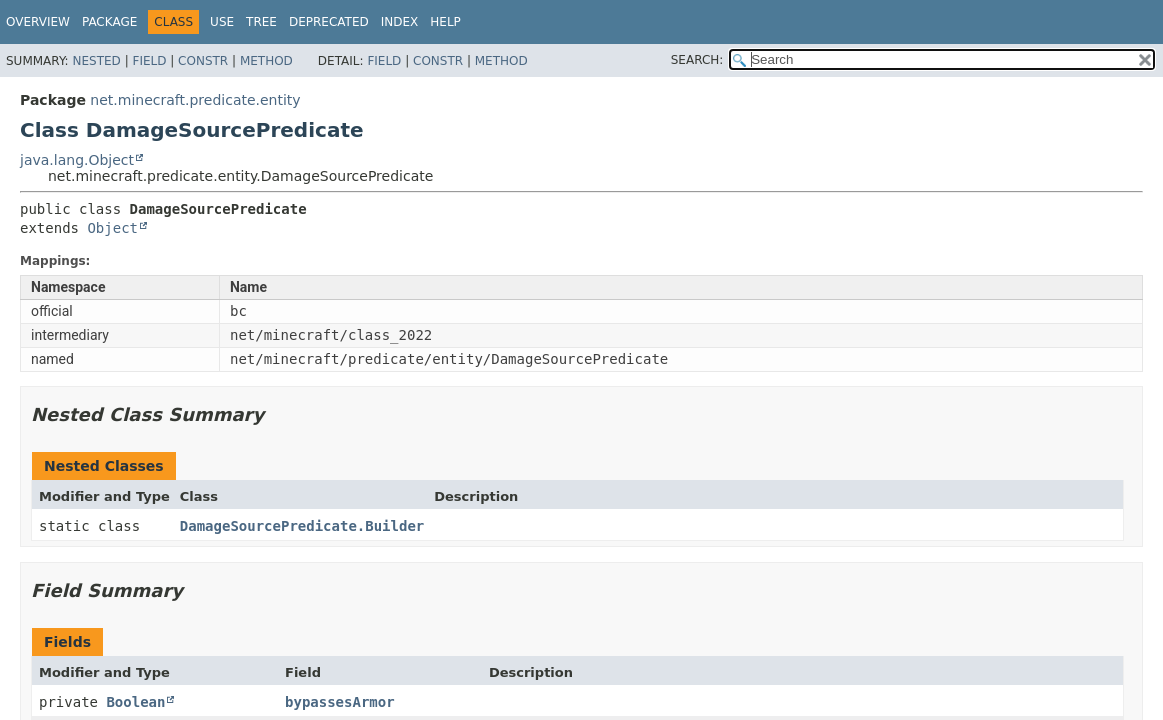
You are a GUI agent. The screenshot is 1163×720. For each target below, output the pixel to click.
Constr (203, 61)
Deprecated (329, 22)
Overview (38, 22)
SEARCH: (697, 60)
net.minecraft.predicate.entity (195, 100)
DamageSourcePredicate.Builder (302, 526)
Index (400, 22)
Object (112, 228)
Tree (261, 22)
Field (149, 61)
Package (109, 22)
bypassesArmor (340, 702)
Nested (96, 61)
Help (445, 22)
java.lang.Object (77, 160)
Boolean (135, 702)
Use (222, 22)
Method (266, 61)
